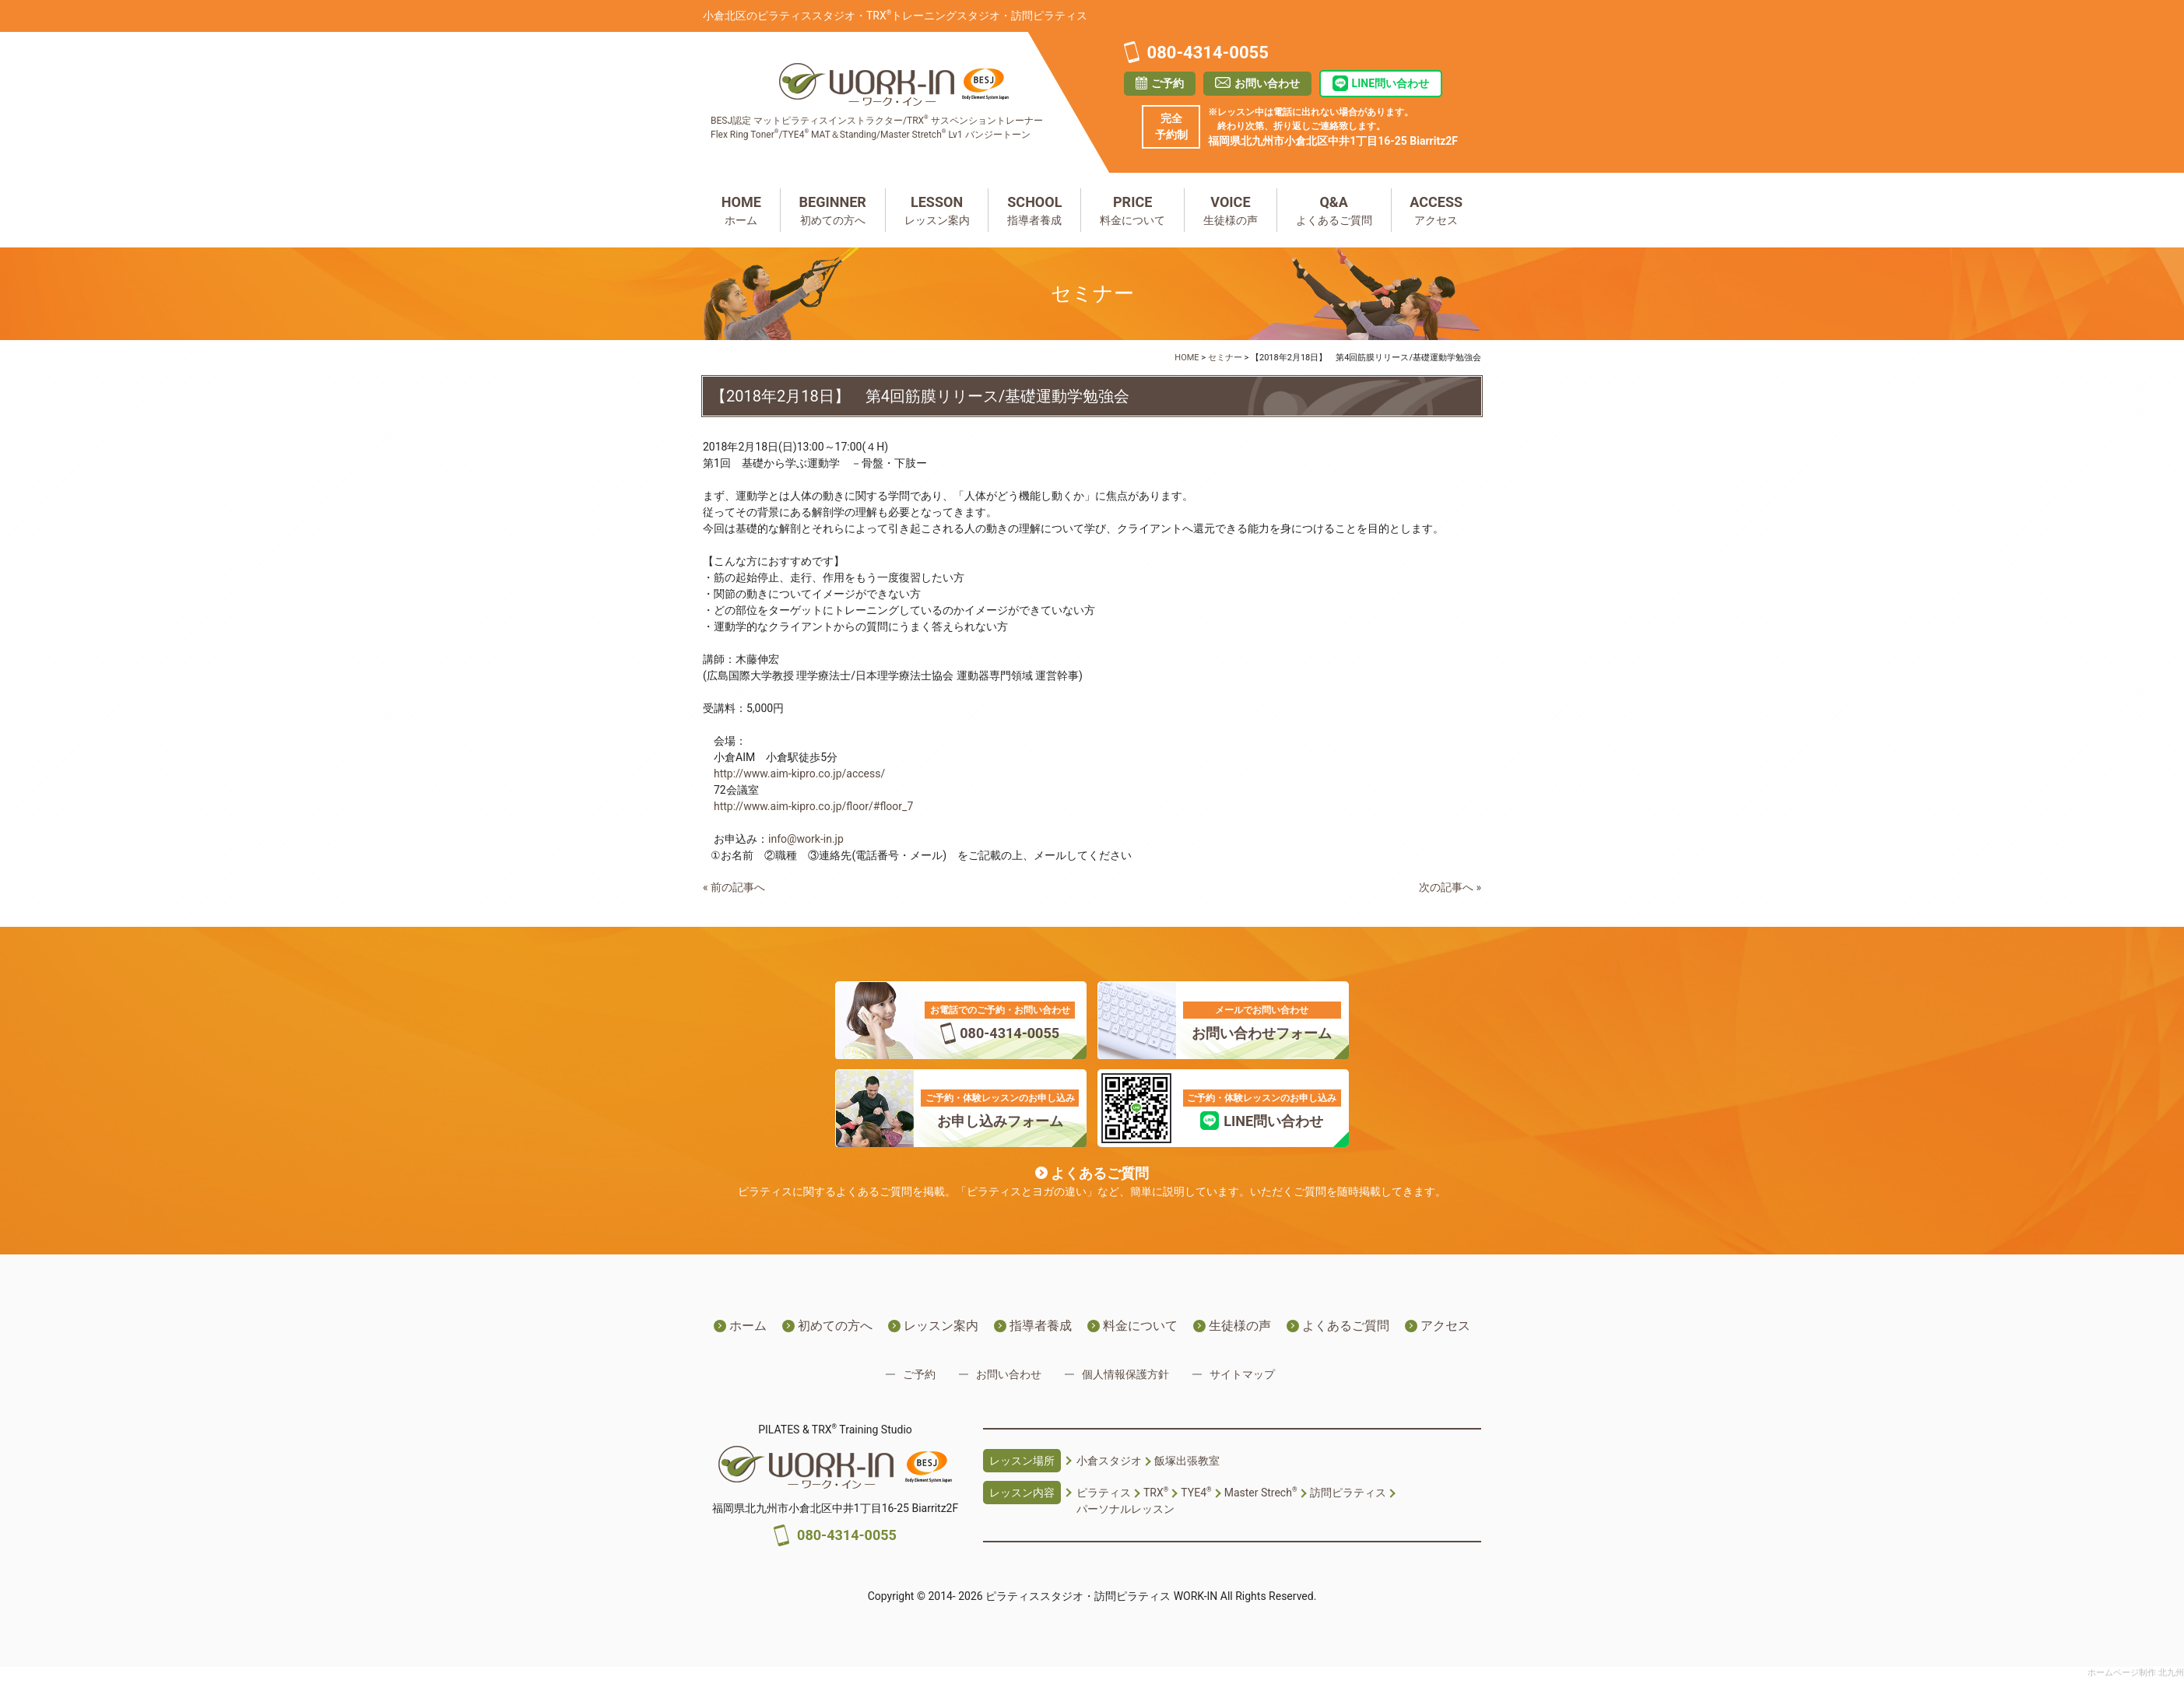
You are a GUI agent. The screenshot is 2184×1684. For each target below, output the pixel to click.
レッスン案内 (937, 208)
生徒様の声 (1230, 208)
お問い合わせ (1267, 83)
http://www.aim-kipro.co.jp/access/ (799, 773)
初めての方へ (833, 208)
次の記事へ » (1450, 887)
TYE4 (1196, 1492)
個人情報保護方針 (1125, 1374)
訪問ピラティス (1348, 1492)
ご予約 (1167, 83)
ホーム (741, 208)
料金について (1132, 208)
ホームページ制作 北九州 (2135, 1673)
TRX (1155, 1492)
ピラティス (1103, 1492)
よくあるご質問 (1334, 208)
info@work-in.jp (806, 839)
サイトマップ (1242, 1374)
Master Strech (1260, 1492)
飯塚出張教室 (1187, 1460)
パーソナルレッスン (1125, 1509)
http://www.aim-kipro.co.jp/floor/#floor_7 (813, 806)
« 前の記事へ (734, 887)
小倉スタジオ (1109, 1460)
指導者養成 (1034, 208)
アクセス (1437, 208)
